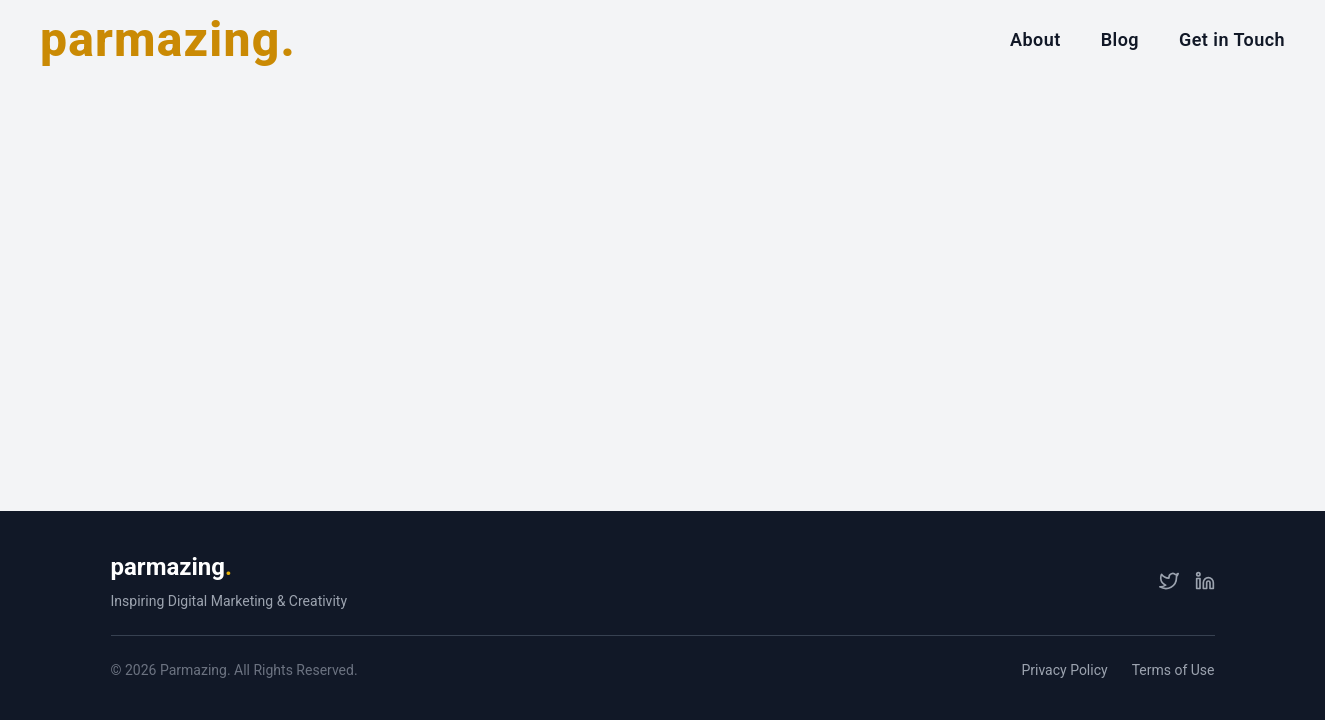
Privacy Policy (1064, 670)
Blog (1120, 39)
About (1035, 39)
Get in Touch (1232, 39)
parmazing (171, 567)
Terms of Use (1173, 670)
